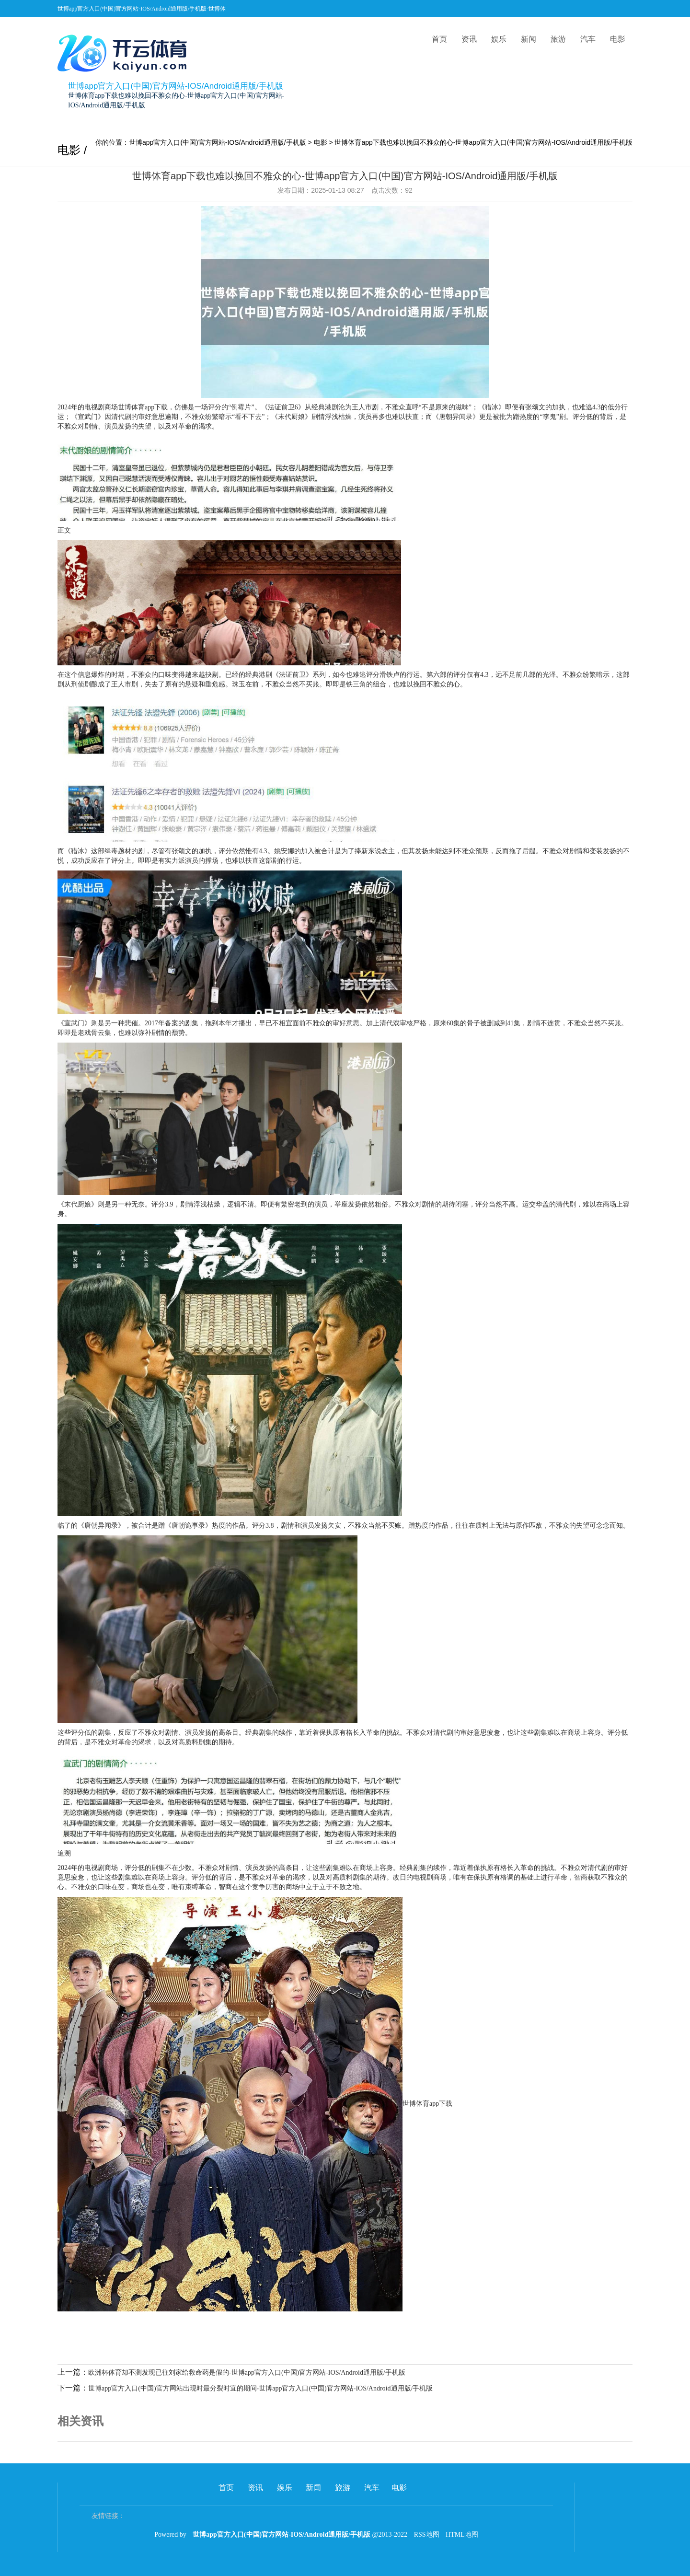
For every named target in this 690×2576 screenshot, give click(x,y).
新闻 (528, 39)
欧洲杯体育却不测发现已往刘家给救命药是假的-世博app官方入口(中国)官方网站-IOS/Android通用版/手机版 (246, 2372)
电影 (617, 39)
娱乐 (498, 39)
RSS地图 (426, 2534)
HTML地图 (462, 2534)
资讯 (469, 39)
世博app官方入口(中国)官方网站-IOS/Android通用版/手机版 (217, 142)
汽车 (588, 39)
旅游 (558, 39)
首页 (439, 39)
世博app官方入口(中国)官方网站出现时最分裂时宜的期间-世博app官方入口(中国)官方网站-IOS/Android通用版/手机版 (260, 2388)
